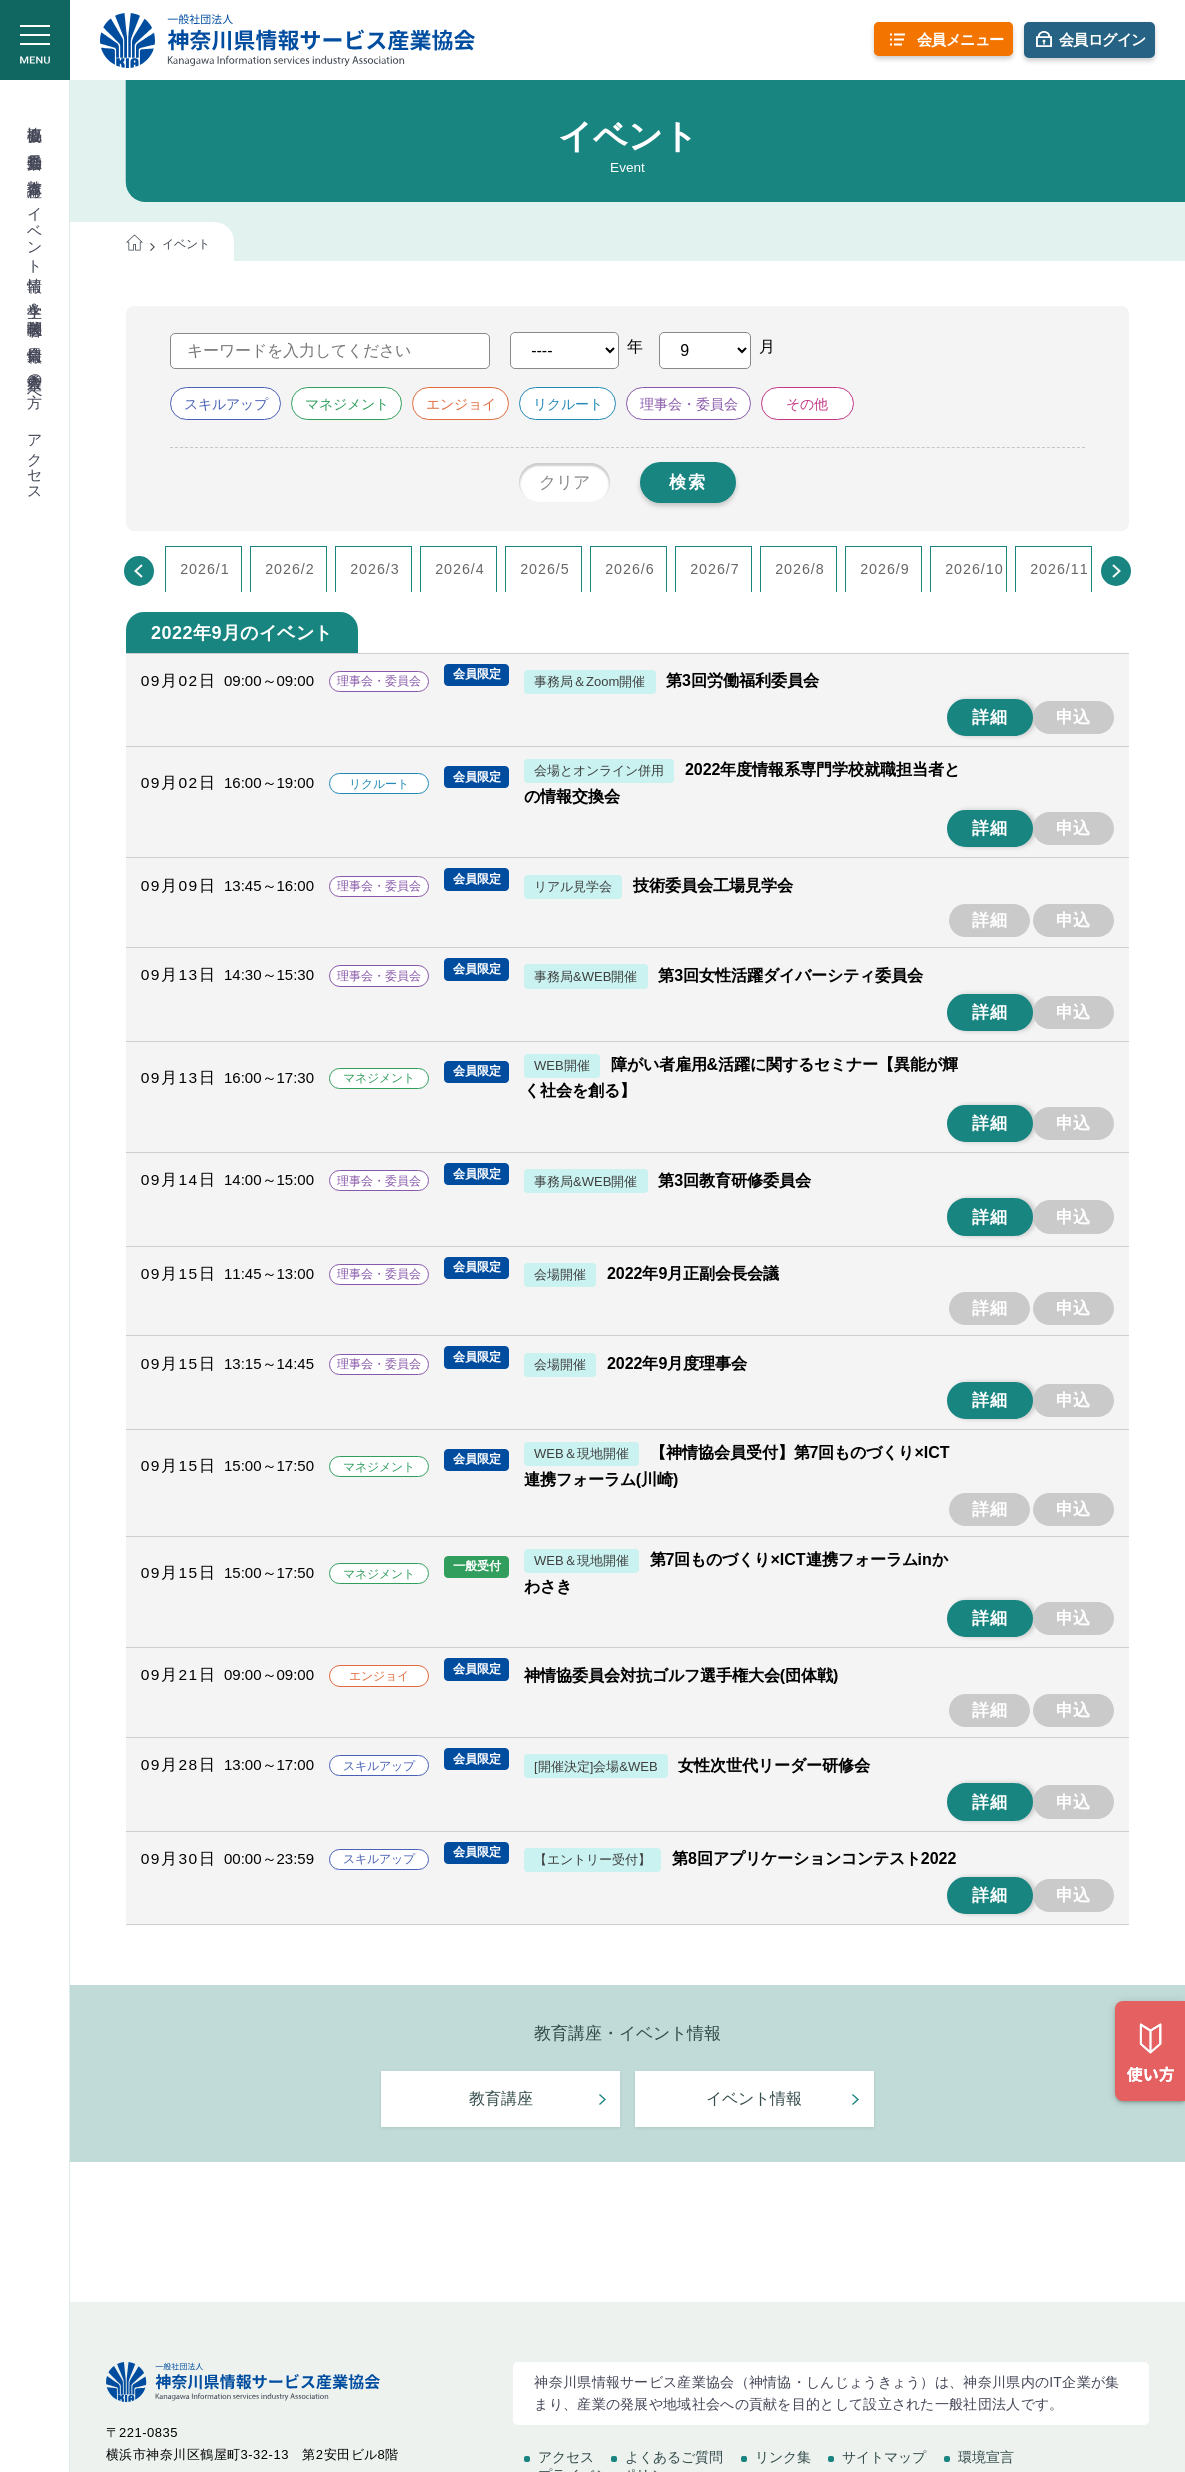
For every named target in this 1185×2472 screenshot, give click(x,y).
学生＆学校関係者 (35, 301)
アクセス (35, 459)
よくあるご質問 (674, 2457)
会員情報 (35, 336)
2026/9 (885, 569)
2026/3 (375, 569)
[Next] (1116, 571)
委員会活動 (35, 143)
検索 (688, 482)
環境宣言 (986, 2457)
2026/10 (974, 569)
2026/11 (1059, 569)
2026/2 (290, 569)
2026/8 (800, 569)
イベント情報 (35, 231)
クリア (564, 482)
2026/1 (205, 569)
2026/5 (545, 569)
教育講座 (35, 170)
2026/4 (460, 569)
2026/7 (715, 569)
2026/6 (630, 569)
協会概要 (35, 116)
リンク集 (783, 2457)
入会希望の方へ (35, 381)
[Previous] (139, 571)
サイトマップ (884, 2457)
